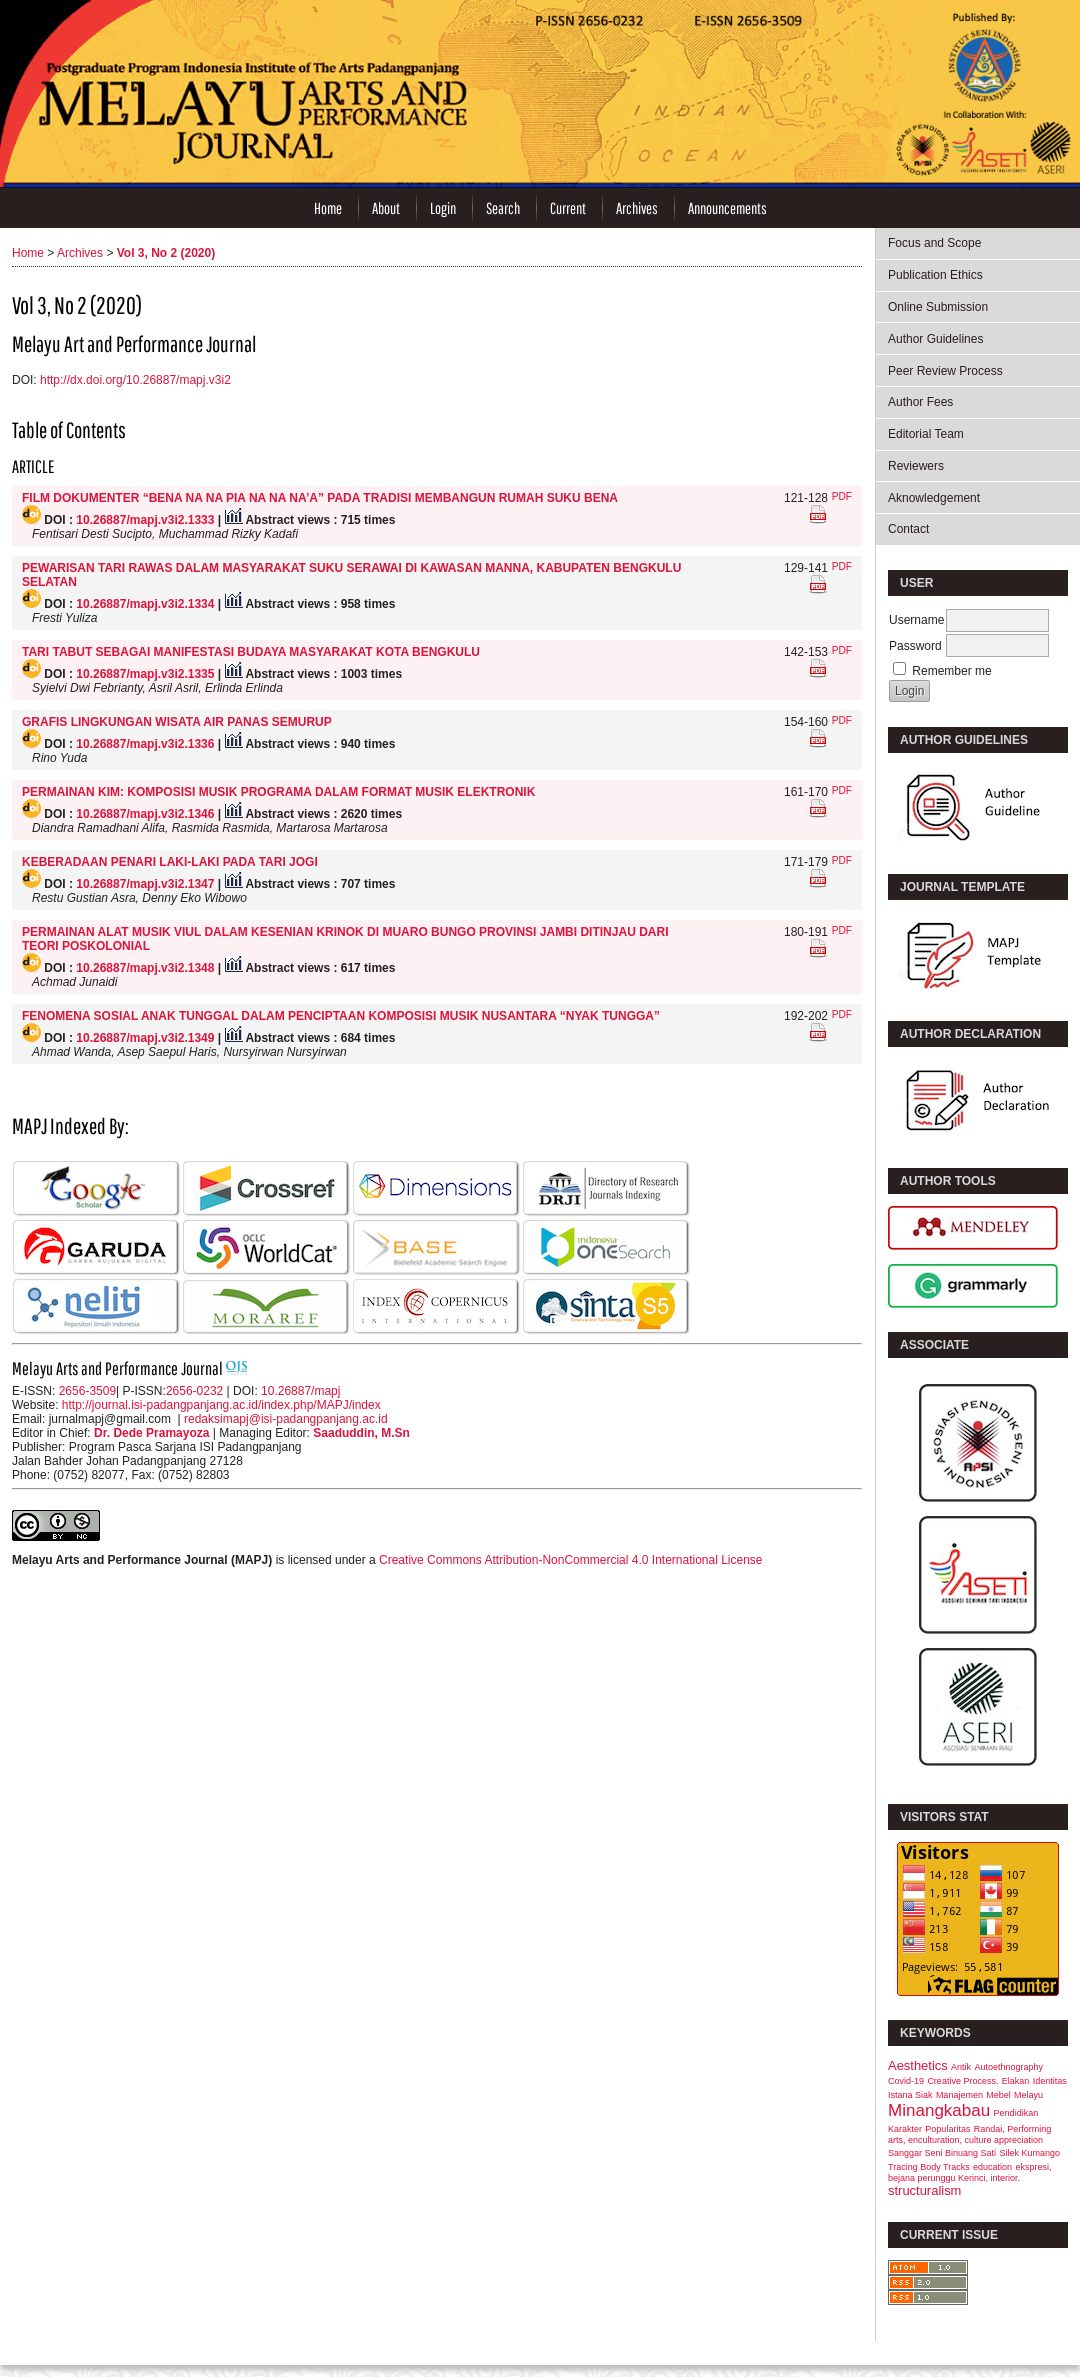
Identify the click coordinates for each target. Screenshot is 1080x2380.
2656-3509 (87, 1391)
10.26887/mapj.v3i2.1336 (145, 744)
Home (328, 208)
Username (916, 620)
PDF (842, 496)
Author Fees (920, 402)
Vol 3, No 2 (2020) (166, 253)
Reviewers (916, 466)
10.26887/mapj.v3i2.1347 (145, 884)
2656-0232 (194, 1391)
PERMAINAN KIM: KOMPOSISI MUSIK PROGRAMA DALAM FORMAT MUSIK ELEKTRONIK (278, 792)
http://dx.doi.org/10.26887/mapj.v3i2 (135, 380)
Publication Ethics (935, 275)
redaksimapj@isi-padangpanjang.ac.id (286, 1419)
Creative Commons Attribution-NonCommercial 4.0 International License (571, 1560)
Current (568, 208)
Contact (908, 529)
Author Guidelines (935, 339)
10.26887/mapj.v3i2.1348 (145, 968)
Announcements (727, 208)
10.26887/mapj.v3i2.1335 (145, 674)
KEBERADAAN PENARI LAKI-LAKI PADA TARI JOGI (170, 862)
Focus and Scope (934, 243)
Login (443, 208)
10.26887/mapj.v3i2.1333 (145, 520)
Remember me (951, 671)
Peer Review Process (945, 371)
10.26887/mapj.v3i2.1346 (145, 814)
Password (915, 646)
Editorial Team (926, 434)
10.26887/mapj (300, 1391)
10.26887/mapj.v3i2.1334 (145, 604)
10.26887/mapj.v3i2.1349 (145, 1038)
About (386, 208)
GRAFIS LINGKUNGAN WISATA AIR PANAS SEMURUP (177, 722)
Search (503, 208)
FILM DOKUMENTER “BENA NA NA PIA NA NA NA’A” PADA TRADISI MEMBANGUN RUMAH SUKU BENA (320, 498)
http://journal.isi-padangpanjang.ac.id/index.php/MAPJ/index (221, 1405)
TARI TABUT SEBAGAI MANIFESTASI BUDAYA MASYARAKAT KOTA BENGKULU (251, 652)
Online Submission (938, 307)
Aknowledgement (934, 498)
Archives (637, 208)
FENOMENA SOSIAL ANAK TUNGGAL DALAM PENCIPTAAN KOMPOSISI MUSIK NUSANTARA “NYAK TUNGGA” (341, 1016)
